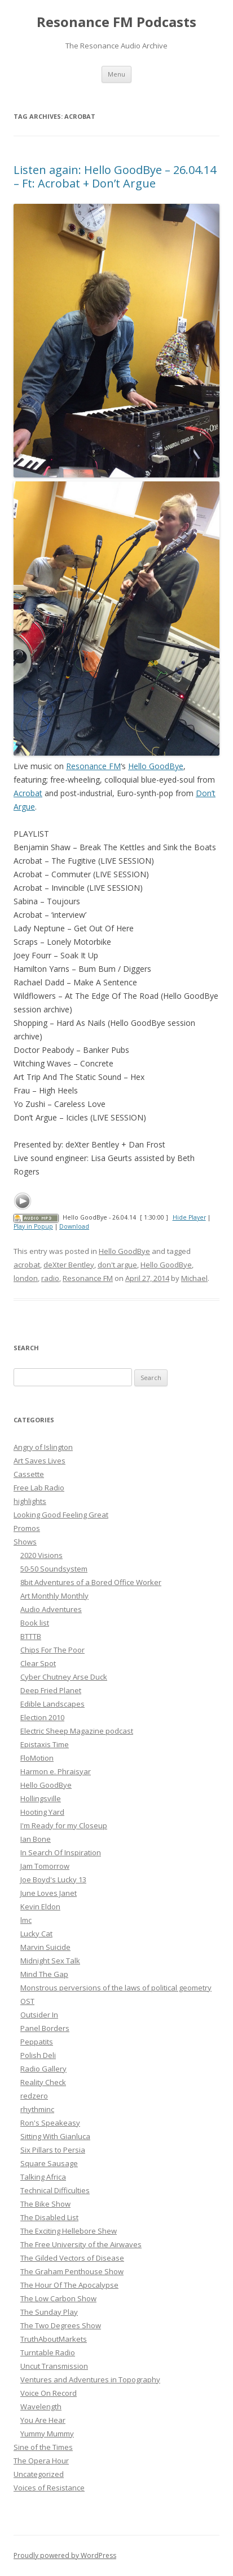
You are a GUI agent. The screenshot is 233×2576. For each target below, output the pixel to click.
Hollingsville (40, 1798)
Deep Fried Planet (50, 1690)
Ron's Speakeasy (50, 2123)
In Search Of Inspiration (60, 1852)
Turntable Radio (47, 2352)
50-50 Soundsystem (53, 1569)
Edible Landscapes (52, 1704)
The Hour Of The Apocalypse (69, 2285)
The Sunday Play (49, 2312)
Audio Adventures (51, 1609)
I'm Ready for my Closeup (63, 1825)
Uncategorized (39, 2474)
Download (74, 1226)
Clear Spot (38, 1663)
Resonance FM (93, 766)
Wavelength (40, 2406)
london (26, 1278)
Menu (116, 74)
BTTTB (30, 1636)
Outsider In (39, 2015)
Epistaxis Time (44, 1744)
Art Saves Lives (39, 1461)
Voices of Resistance (49, 2488)
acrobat (27, 1265)
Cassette (29, 1474)
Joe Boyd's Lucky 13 (53, 1879)
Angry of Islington (43, 1447)
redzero (34, 2096)
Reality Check (43, 2082)
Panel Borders (44, 2028)
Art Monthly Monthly (54, 1596)
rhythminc (37, 2109)
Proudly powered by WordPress (65, 2555)
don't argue (117, 1265)
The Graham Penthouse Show (72, 2271)
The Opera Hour (41, 2461)
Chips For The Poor (52, 1650)
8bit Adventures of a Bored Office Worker (90, 1582)
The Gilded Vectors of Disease (72, 2258)
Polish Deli (38, 2055)
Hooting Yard (42, 1812)
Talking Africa (43, 2177)
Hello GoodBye (155, 766)
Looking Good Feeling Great (61, 1515)
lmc (26, 1920)
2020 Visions (41, 1555)
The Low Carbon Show (58, 2298)
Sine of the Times (43, 2447)
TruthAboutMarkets (53, 2339)
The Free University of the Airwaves (81, 2244)
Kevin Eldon (40, 1906)
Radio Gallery (43, 2069)
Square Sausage (49, 2163)
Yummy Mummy (47, 2433)
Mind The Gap (44, 1974)
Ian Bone (35, 1839)
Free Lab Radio (39, 1488)
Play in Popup (33, 1226)
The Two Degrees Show (60, 2325)
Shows (25, 1542)
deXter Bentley (68, 1265)
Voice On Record (48, 2393)
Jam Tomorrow (44, 1866)
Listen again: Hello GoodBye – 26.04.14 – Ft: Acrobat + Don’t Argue (115, 176)
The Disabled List (49, 2217)
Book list (34, 1623)
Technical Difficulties (55, 2190)
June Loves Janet (48, 1893)
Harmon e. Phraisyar (55, 1771)
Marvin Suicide (45, 1947)
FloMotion (37, 1758)
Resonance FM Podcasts (116, 22)
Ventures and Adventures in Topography (90, 2379)
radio (50, 1278)
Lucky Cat (36, 1933)
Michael (194, 1278)
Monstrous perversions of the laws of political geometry (116, 1988)
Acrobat (28, 793)
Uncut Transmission (54, 2366)
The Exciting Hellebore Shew (68, 2231)
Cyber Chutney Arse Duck (63, 1677)
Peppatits (36, 2042)
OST (27, 2001)
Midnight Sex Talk (50, 1961)
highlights (30, 1501)
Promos (27, 1528)
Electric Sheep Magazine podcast (76, 1731)
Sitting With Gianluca (55, 2136)
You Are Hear (42, 2420)
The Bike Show (45, 2204)
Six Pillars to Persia (52, 2150)
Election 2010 (42, 1717)
